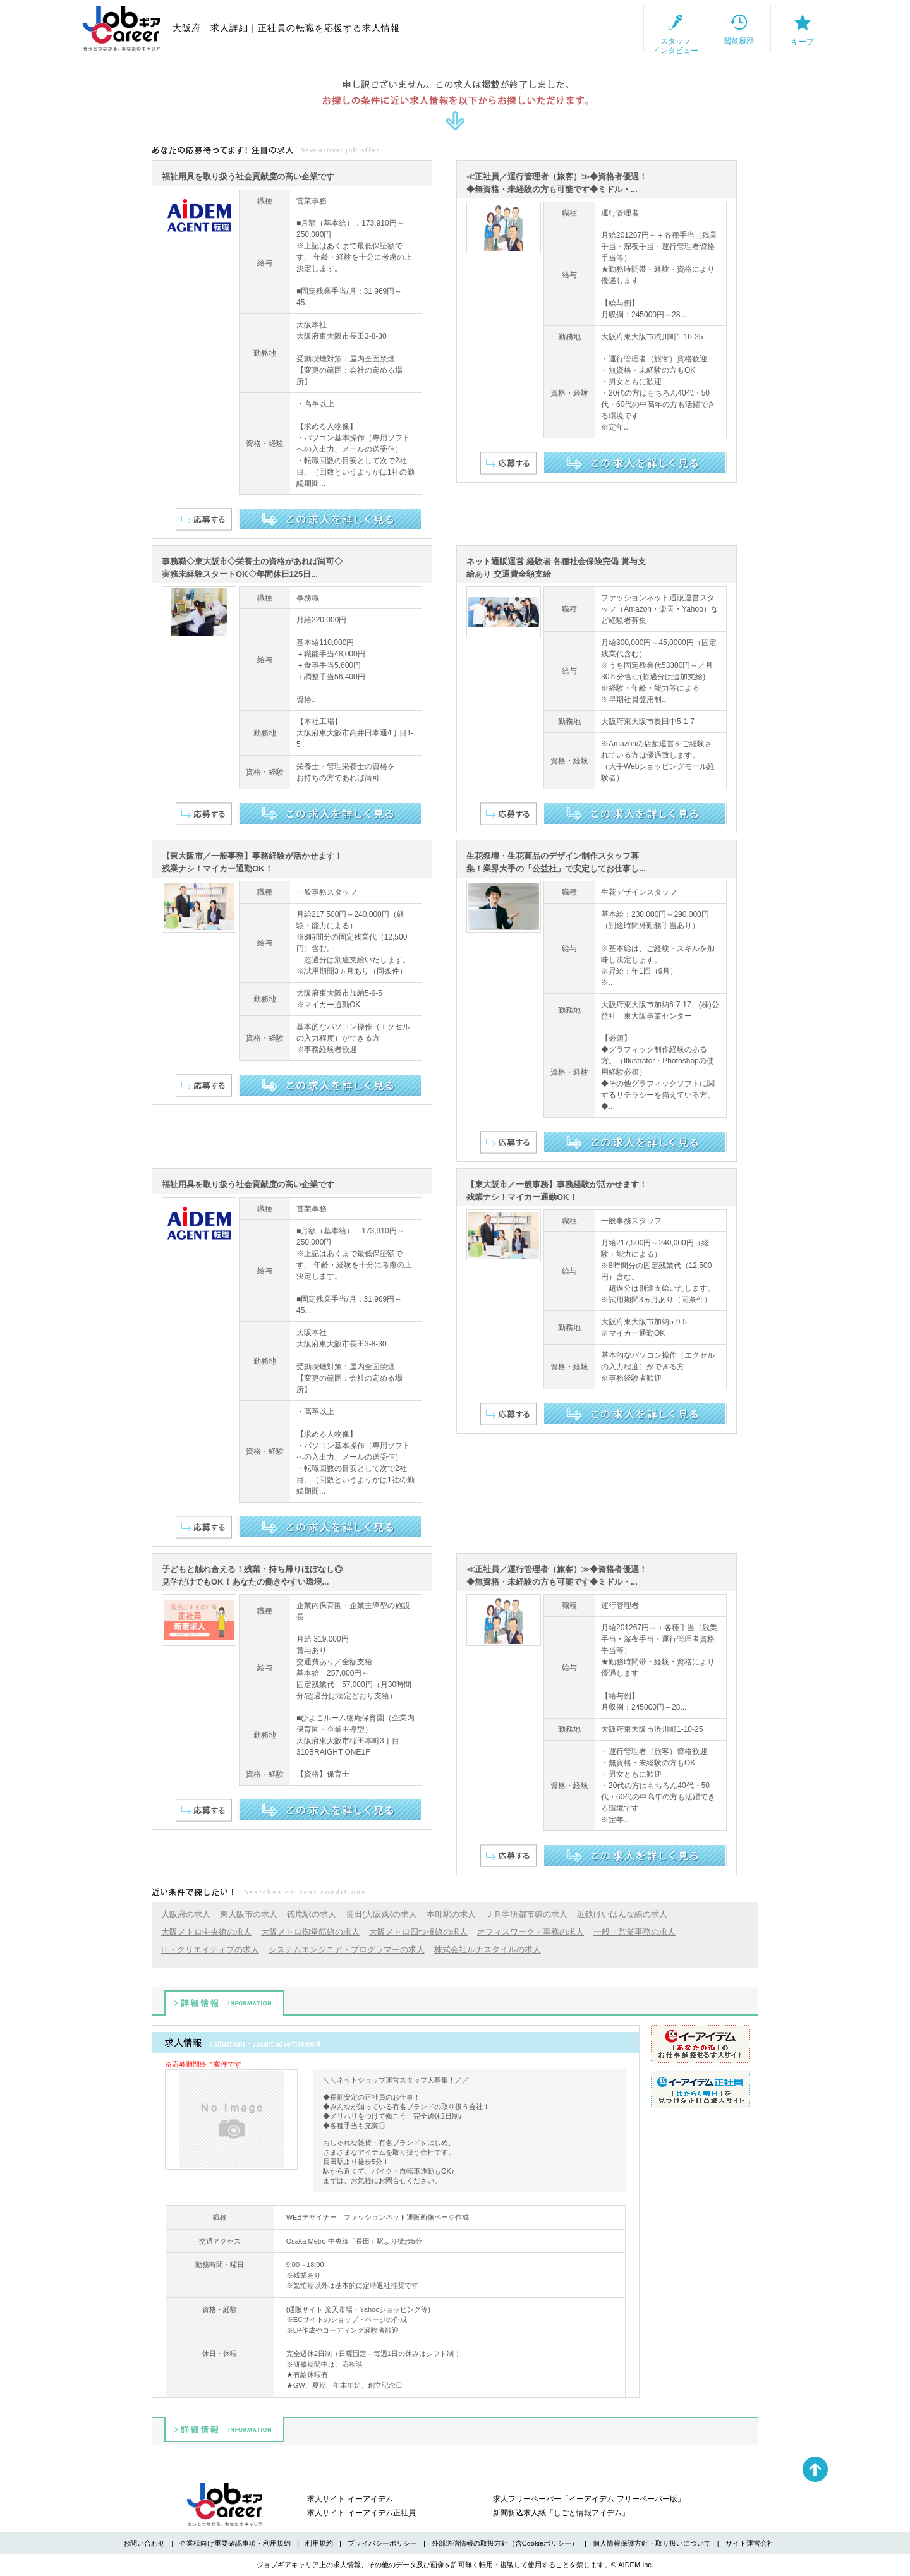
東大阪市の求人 (248, 1914)
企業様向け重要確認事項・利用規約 (235, 2543)
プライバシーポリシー (382, 2543)
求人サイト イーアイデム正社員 (361, 2512)
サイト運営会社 (749, 2543)
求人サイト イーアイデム (349, 2498)
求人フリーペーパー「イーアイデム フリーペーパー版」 (588, 2498)
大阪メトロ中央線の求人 (206, 1932)
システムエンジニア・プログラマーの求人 (347, 1949)
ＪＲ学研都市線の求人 (526, 1914)
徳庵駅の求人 (311, 1914)
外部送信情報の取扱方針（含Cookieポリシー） (505, 2543)
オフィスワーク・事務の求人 (530, 1932)
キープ (790, 29)
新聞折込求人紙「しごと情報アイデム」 (561, 2512)
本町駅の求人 (451, 1914)
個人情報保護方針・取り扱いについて (652, 2543)
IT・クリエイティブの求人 (210, 1949)
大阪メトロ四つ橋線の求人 (418, 1932)
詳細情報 (224, 2003)
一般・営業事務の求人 (634, 1932)
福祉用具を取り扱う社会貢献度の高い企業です (248, 176)
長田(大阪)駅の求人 (381, 1914)
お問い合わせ (144, 2543)
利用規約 (319, 2543)
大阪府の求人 (185, 1914)
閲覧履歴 (702, 28)
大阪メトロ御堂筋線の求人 (310, 1932)
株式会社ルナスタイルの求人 (487, 1949)
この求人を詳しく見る (330, 519)
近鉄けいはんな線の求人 (622, 1914)
